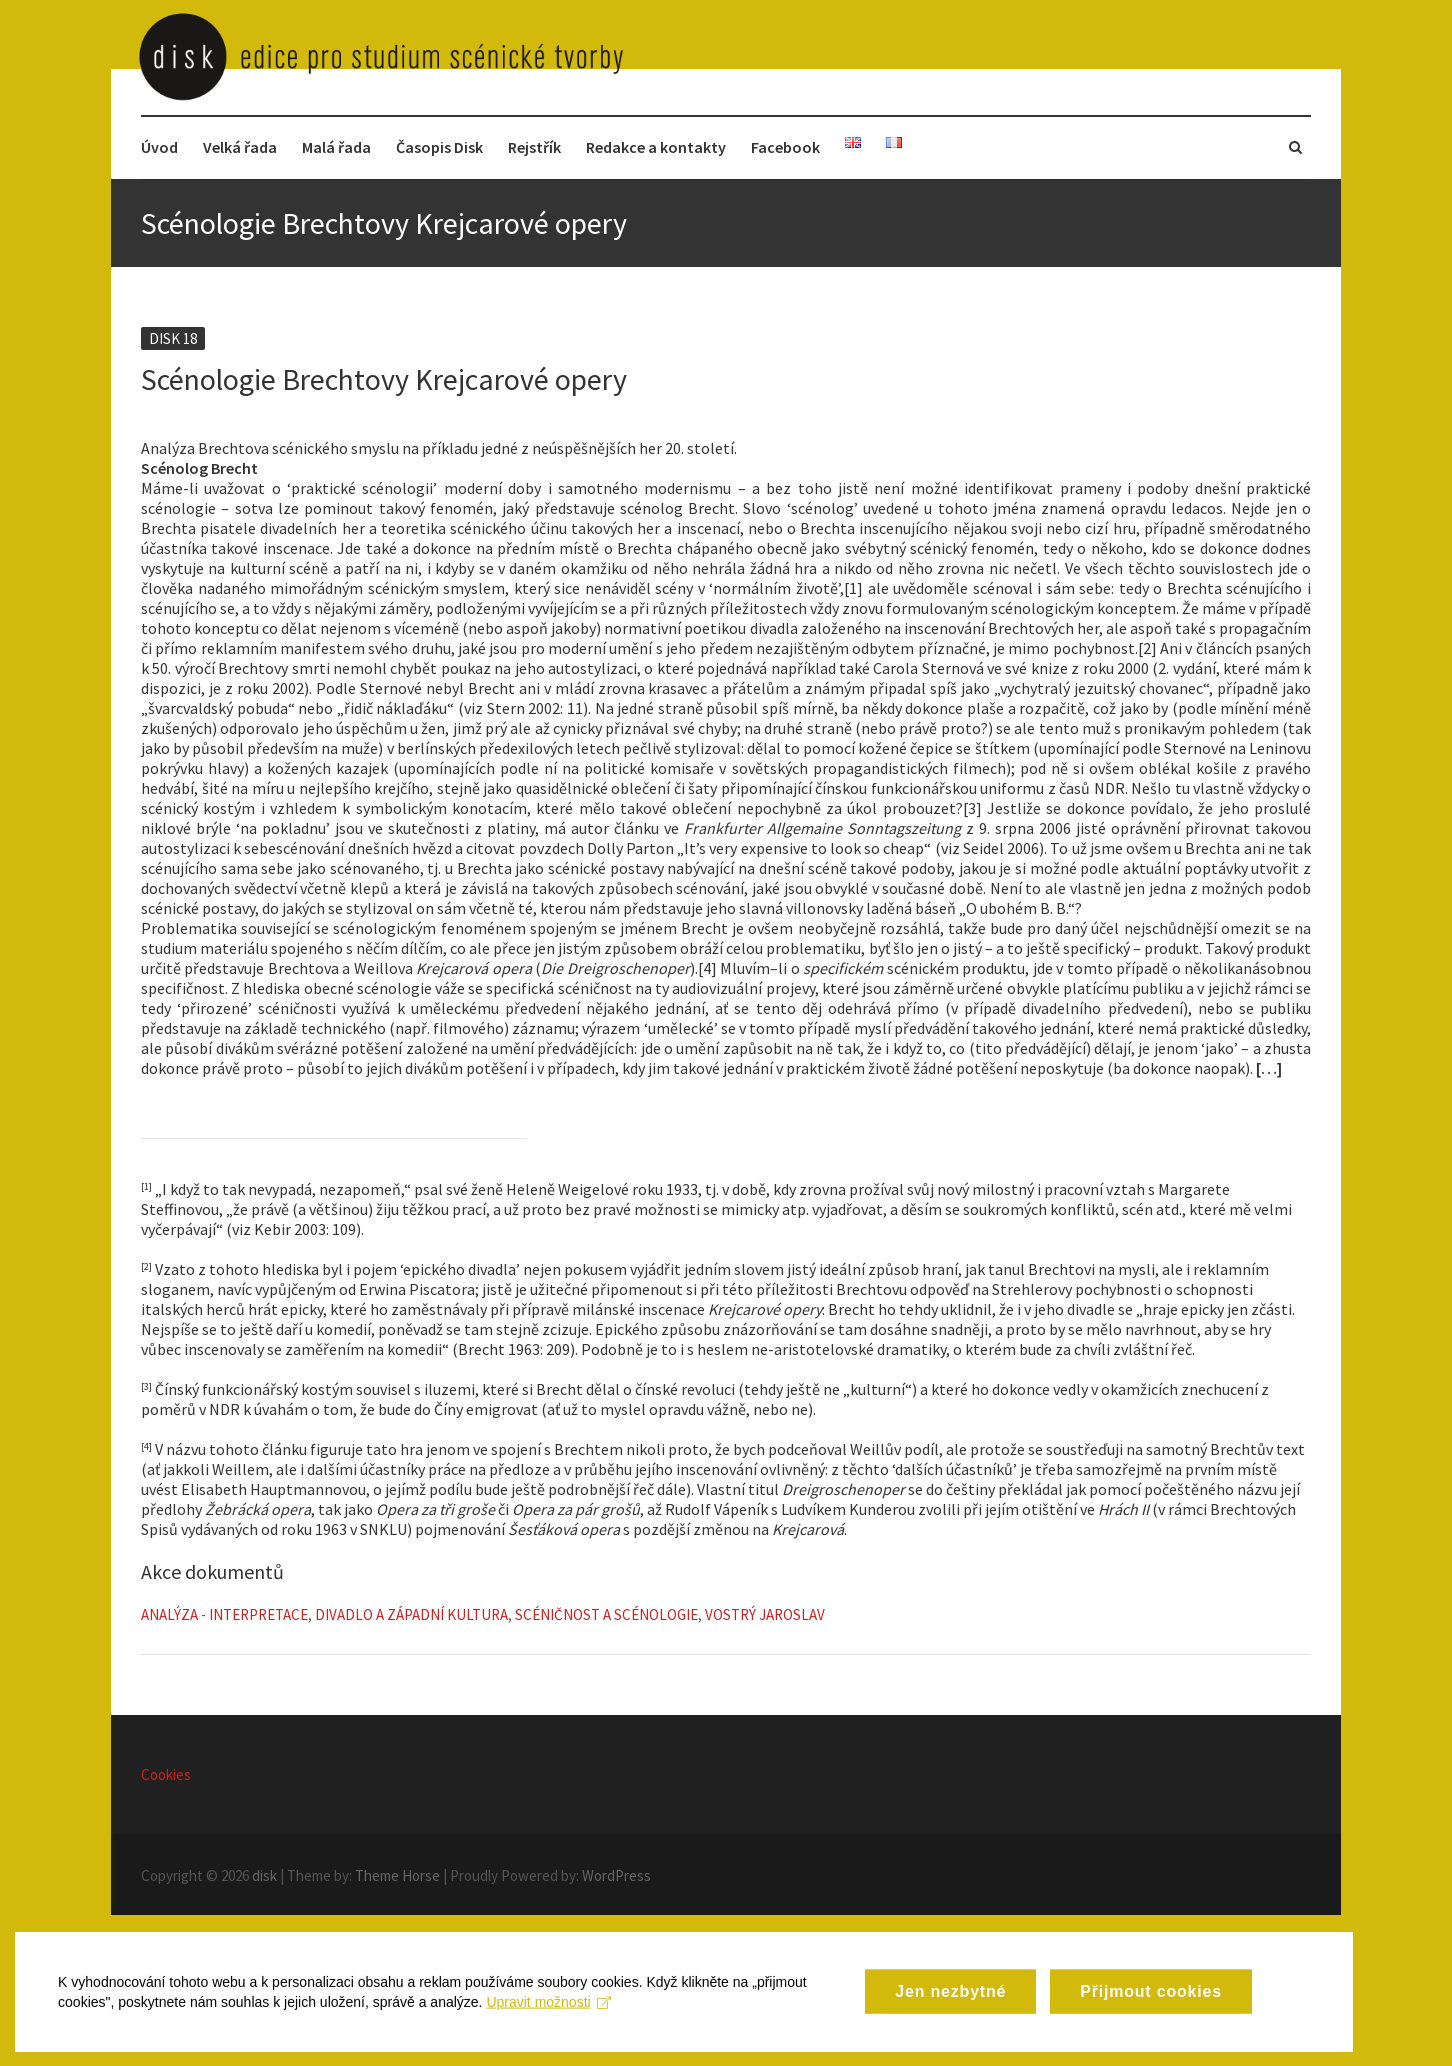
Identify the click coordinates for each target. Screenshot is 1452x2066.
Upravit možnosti (560, 2052)
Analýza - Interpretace (224, 1614)
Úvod (159, 147)
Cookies (166, 1774)
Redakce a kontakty (656, 147)
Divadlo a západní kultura (411, 1614)
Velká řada (240, 147)
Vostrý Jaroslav (765, 1614)
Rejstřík (534, 147)
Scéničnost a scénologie (606, 1614)
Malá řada (336, 147)
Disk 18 (173, 338)
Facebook (785, 147)
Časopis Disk (439, 147)
